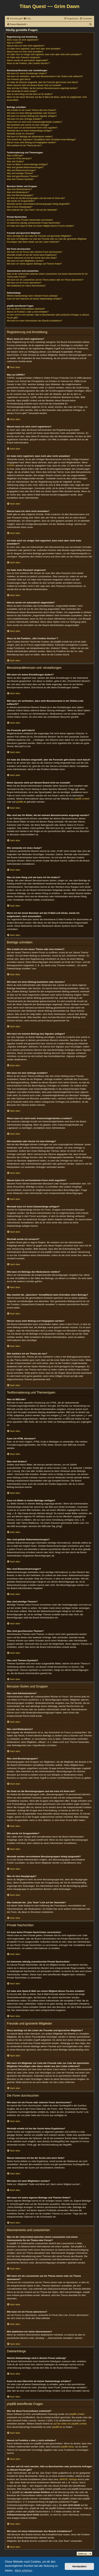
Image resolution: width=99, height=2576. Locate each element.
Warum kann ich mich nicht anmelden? (25, 51)
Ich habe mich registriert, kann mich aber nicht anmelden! (33, 49)
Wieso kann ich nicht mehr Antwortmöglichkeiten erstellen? (34, 122)
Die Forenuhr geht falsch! (19, 79)
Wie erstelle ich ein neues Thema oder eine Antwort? (31, 110)
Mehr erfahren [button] (23, 2570)
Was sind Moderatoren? (18, 192)
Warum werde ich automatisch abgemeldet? (27, 60)
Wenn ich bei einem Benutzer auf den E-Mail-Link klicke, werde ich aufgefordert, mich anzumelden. (47, 98)
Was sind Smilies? (15, 161)
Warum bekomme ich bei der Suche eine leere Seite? (32, 258)
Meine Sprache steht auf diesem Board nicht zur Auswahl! (34, 85)
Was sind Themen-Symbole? (20, 179)
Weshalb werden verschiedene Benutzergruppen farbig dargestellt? (38, 204)
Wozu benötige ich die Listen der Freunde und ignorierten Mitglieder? (39, 236)
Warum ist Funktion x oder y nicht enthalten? (28, 312)
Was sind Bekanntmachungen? (21, 170)
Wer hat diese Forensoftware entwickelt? (26, 309)
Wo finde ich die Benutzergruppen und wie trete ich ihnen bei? (36, 198)
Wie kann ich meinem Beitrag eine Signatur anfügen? (32, 116)
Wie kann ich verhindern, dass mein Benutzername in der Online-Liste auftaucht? (45, 76)
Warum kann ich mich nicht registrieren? (25, 46)
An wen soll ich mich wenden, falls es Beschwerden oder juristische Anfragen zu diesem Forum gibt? (48, 316)
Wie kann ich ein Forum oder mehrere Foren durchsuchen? (34, 252)
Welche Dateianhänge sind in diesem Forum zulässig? (32, 296)
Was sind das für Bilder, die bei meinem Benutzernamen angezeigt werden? (42, 88)
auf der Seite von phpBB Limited (69, 2423)
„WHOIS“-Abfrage (68, 2479)
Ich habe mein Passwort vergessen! (23, 57)
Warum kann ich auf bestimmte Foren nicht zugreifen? (32, 128)
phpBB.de (21, 801)
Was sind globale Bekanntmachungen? (25, 167)
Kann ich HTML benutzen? (19, 158)
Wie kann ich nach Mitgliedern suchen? (25, 261)
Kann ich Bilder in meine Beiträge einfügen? (27, 164)
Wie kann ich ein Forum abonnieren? (24, 283)
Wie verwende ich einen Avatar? (22, 91)
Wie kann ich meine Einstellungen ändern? (27, 73)
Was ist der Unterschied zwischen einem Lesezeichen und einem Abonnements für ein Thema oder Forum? (47, 275)
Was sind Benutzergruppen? (20, 195)
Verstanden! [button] (79, 2566)
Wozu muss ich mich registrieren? (22, 40)
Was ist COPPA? (15, 43)
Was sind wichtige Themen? (20, 173)
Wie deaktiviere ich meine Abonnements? (26, 286)
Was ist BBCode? (15, 155)
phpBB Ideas (67, 2446)
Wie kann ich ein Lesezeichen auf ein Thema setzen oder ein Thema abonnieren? (45, 280)
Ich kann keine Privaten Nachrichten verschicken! (30, 220)
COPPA (11, 465)
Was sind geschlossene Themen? (22, 176)
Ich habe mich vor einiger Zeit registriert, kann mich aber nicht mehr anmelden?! (44, 54)
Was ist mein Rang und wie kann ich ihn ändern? (30, 94)
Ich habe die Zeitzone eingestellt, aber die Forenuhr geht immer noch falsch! (42, 82)
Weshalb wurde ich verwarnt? (20, 133)
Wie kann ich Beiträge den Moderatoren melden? (30, 136)
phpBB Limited (81, 798)
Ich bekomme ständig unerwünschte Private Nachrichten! (33, 223)
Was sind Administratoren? (19, 189)
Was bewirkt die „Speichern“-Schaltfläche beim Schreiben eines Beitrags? (41, 139)
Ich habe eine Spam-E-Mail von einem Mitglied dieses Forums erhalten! (40, 226)
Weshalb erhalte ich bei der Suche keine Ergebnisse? (32, 255)
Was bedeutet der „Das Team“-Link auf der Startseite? (32, 210)
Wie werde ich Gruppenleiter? (21, 201)
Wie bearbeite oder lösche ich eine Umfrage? (28, 125)
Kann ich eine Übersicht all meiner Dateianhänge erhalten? (34, 299)
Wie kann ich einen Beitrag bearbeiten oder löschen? (31, 113)
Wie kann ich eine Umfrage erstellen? (24, 119)
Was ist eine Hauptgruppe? (19, 207)
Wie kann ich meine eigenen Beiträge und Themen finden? (34, 264)
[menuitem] (27, 18)
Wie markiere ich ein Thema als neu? (24, 145)
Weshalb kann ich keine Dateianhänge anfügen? (29, 130)
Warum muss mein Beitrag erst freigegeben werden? (31, 142)
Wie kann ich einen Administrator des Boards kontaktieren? (34, 320)
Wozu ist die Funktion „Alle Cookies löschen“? (28, 63)
